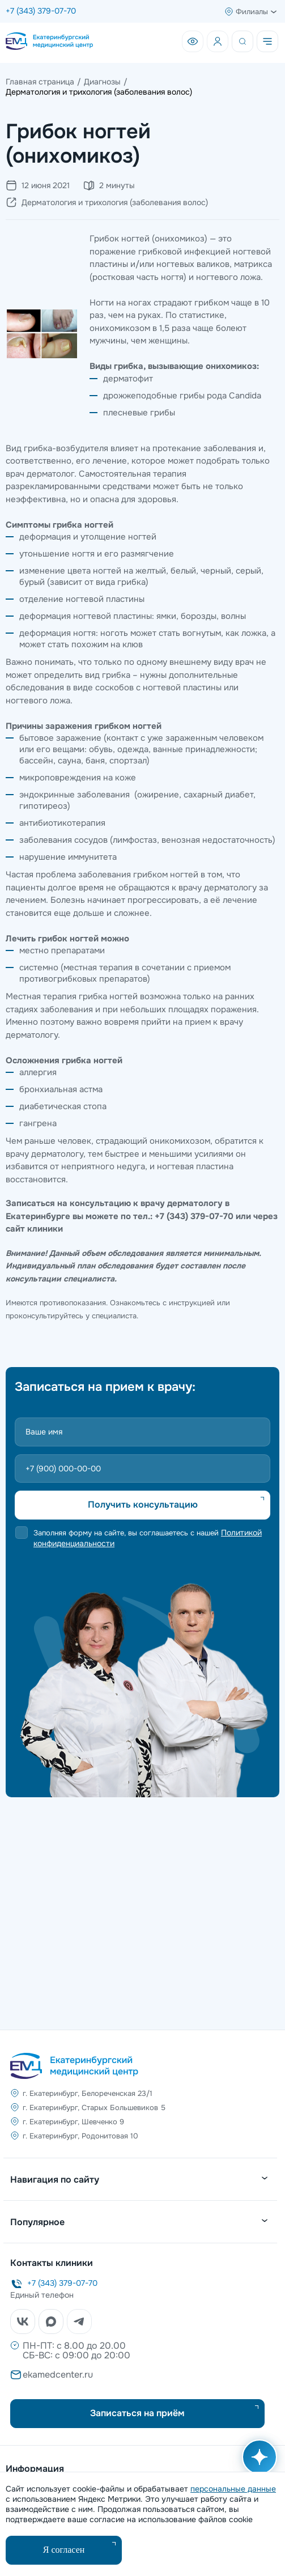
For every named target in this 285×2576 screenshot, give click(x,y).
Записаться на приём (137, 2413)
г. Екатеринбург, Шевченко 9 (73, 2122)
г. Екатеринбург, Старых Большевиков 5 (94, 2107)
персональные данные (233, 2489)
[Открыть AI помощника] (257, 2463)
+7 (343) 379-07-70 (41, 11)
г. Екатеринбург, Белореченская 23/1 (87, 2093)
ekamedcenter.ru (58, 2374)
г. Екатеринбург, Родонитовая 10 (80, 2136)
